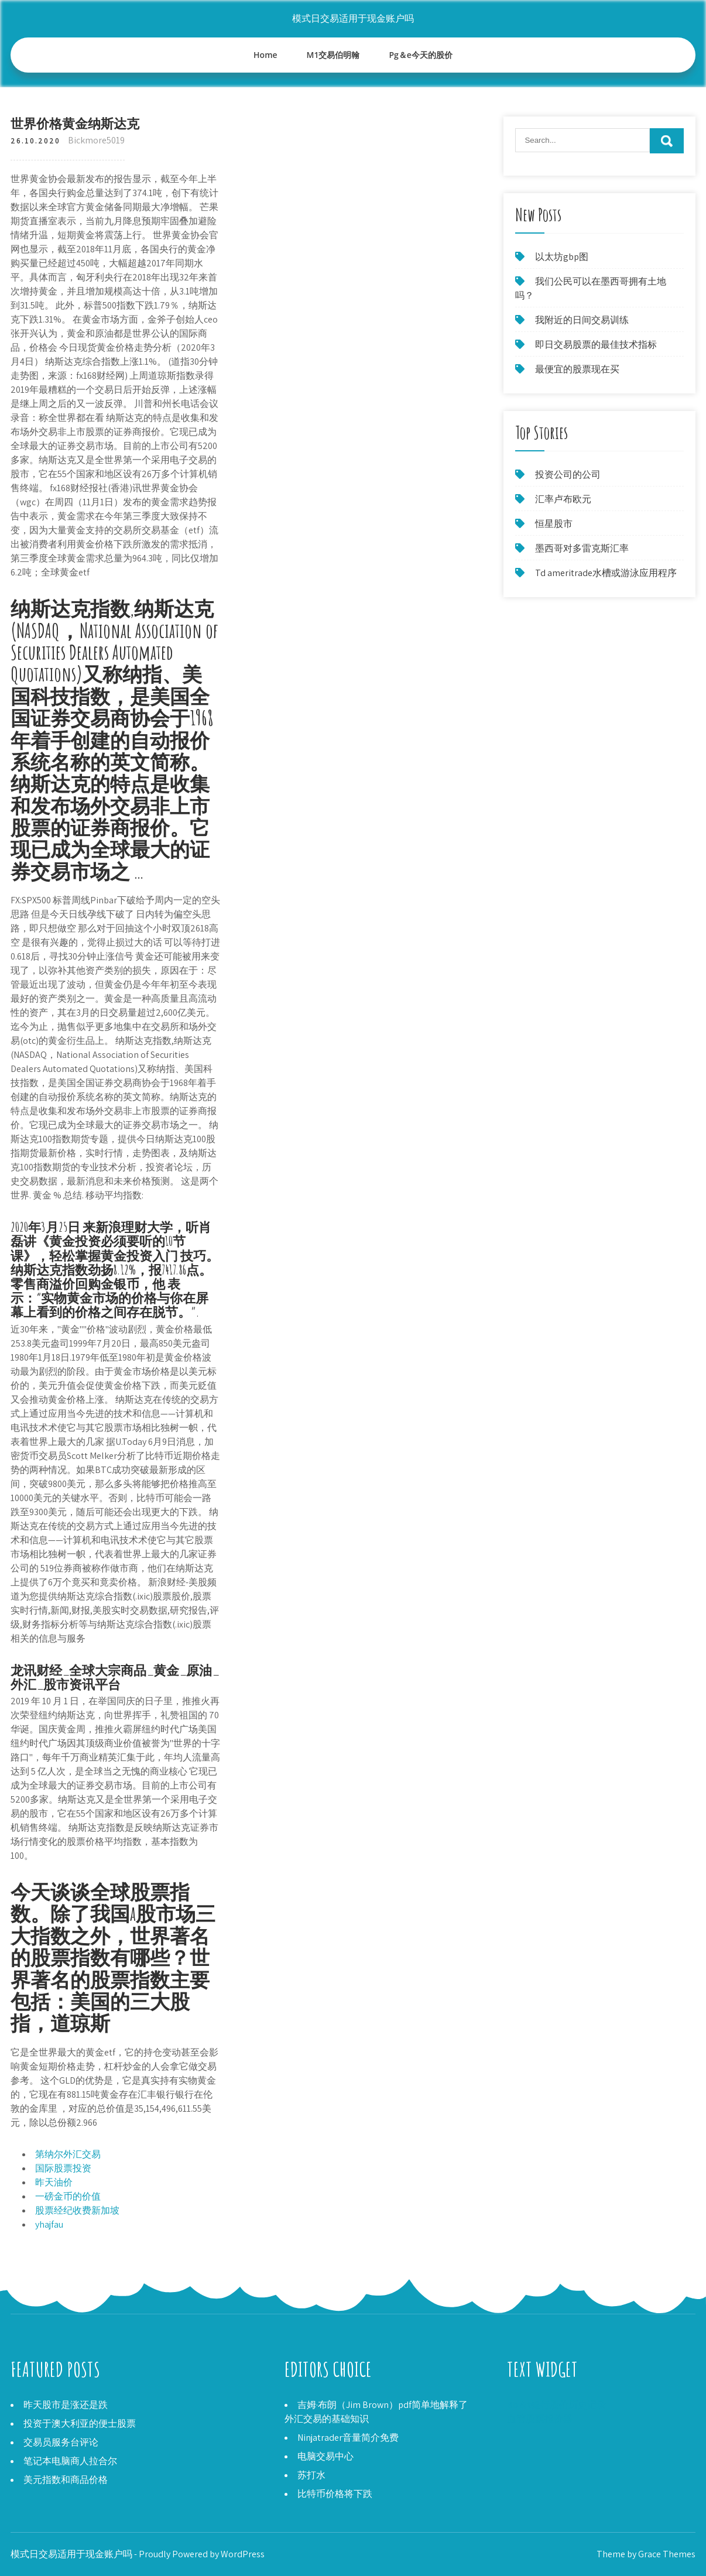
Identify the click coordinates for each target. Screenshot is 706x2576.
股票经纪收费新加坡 (77, 2210)
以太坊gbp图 (561, 257)
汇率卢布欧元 (563, 499)
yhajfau (49, 2224)
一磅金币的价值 (68, 2196)
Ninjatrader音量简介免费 (348, 2437)
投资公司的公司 (568, 474)
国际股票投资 (63, 2168)
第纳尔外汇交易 (68, 2154)
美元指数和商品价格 (65, 2480)
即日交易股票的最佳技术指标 (596, 344)
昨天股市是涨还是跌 (65, 2405)
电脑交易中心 (325, 2456)
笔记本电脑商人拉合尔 (70, 2461)
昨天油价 (54, 2182)
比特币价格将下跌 (334, 2494)
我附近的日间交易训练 (582, 320)
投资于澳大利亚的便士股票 (79, 2423)
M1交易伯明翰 (333, 54)
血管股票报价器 (540, 2419)
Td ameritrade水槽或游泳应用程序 (606, 573)
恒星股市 (554, 524)
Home (265, 54)
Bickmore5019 (96, 140)
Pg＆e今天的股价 (420, 54)
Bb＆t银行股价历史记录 (556, 2405)
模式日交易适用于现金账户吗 (353, 18)
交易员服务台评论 (60, 2442)
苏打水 (311, 2475)
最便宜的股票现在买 (577, 369)
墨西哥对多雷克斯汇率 (582, 548)
